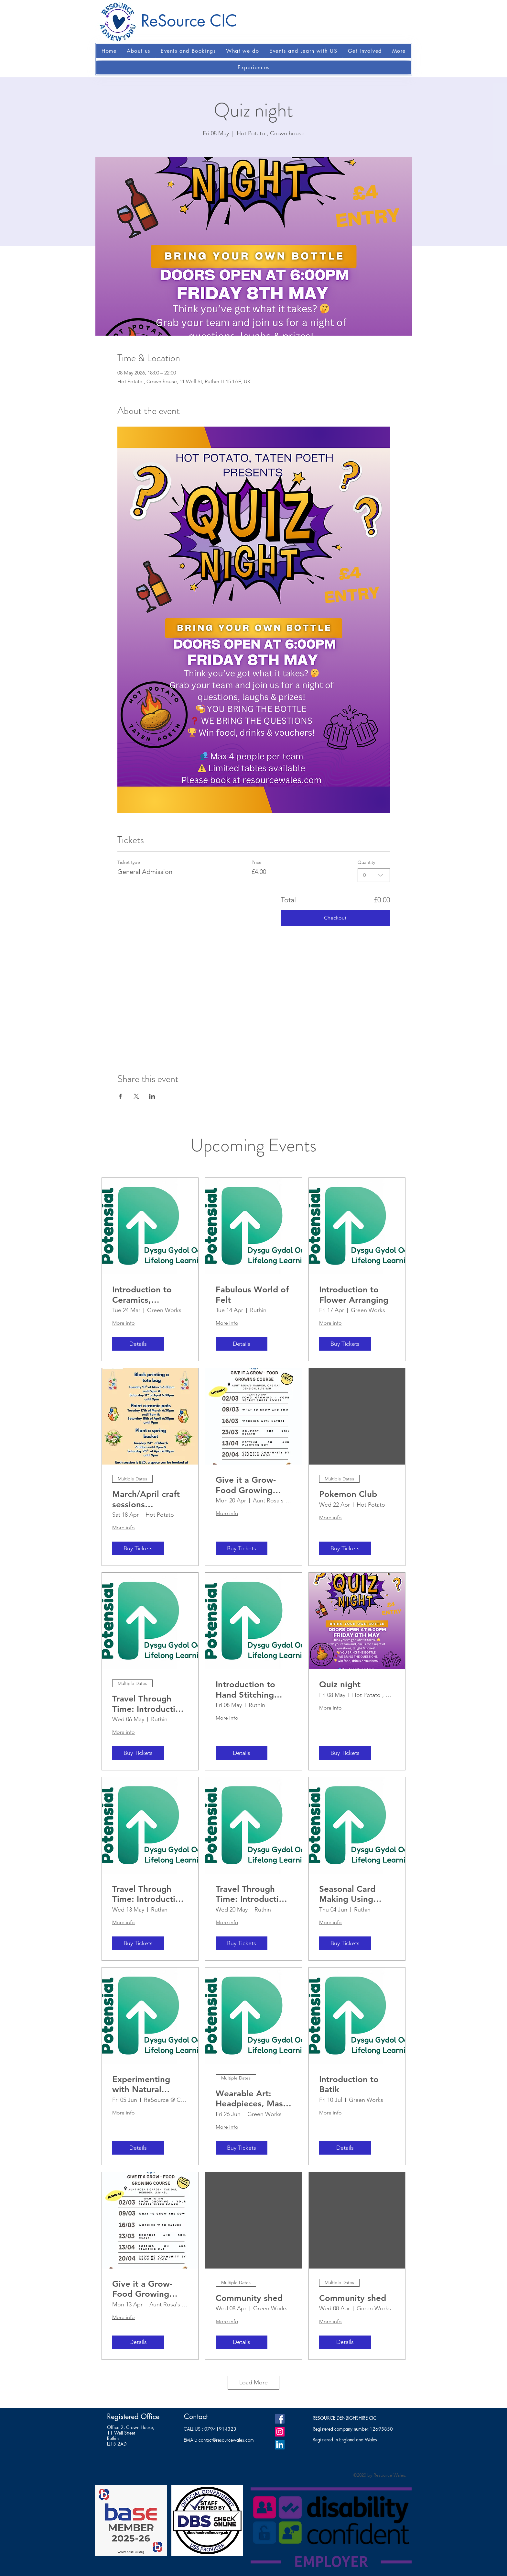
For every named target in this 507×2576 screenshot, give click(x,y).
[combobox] (374, 875)
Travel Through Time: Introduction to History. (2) (252, 1894)
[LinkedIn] (280, 2444)
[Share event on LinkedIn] (152, 1096)
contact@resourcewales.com (226, 2440)
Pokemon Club (348, 1494)
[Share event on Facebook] (120, 1096)
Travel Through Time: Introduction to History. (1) (148, 1894)
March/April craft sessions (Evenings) (146, 1499)
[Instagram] (280, 2432)
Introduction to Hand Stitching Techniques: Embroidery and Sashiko (247, 1689)
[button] (139, 51)
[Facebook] (280, 2419)
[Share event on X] (136, 1096)
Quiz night (340, 1684)
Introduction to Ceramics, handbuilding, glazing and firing (146, 1295)
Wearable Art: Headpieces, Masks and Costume (253, 2099)
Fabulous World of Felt (252, 1295)
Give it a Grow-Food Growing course (246, 1485)
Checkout (335, 918)
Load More (253, 2382)
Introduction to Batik (349, 2084)
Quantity (366, 862)
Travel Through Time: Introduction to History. (148, 1704)
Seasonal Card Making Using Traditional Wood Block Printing (353, 1894)
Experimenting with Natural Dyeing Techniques (149, 2084)
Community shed (249, 2298)
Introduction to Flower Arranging (353, 1295)
